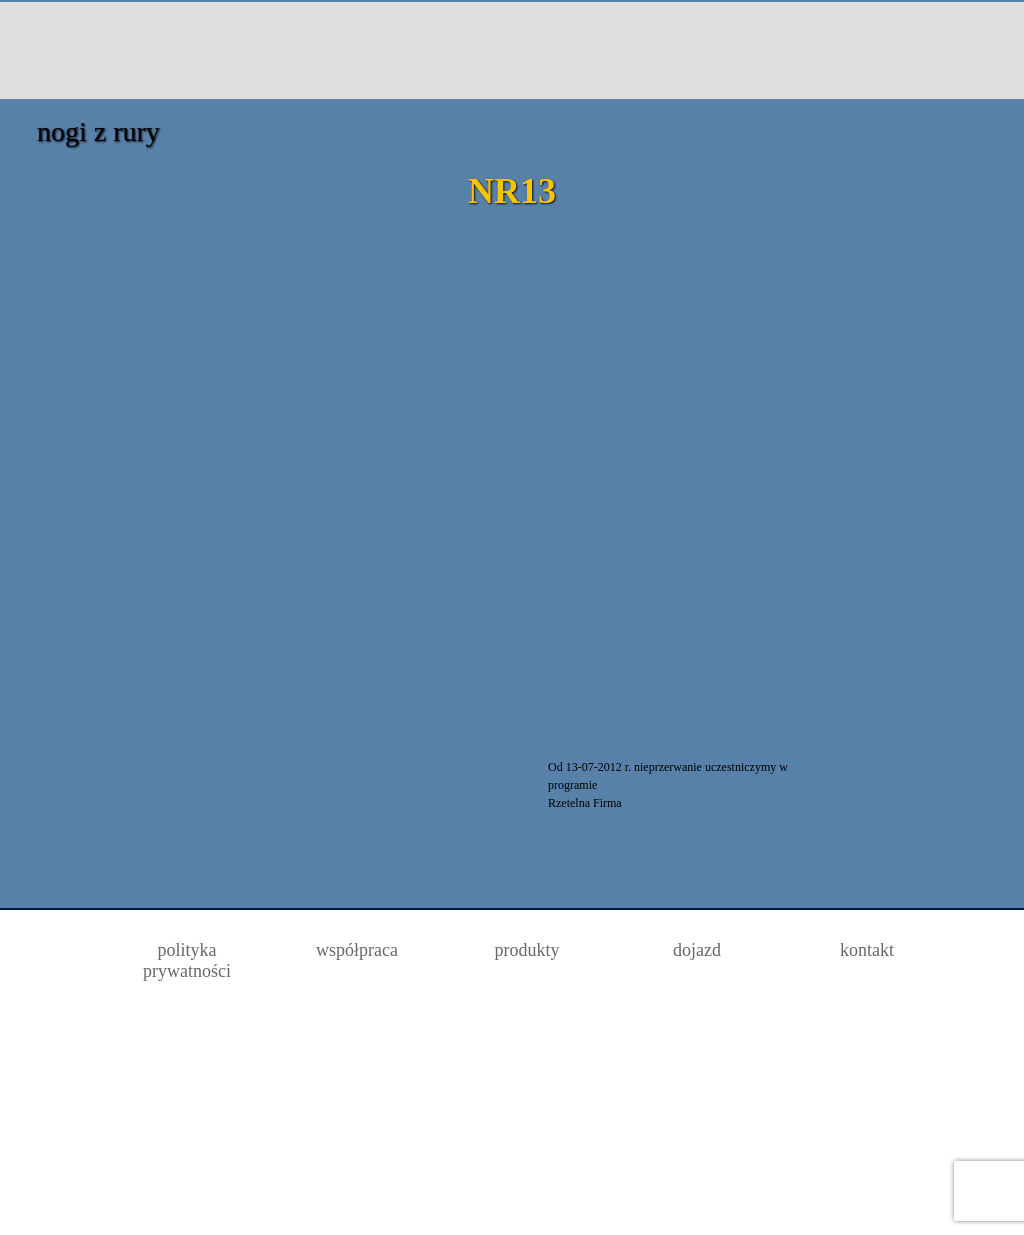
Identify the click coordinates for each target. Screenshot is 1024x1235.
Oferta (254, 49)
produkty (527, 950)
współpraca (357, 950)
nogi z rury (98, 131)
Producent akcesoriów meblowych (498, 49)
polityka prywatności (187, 960)
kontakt (886, 49)
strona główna (109, 49)
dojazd (741, 49)
